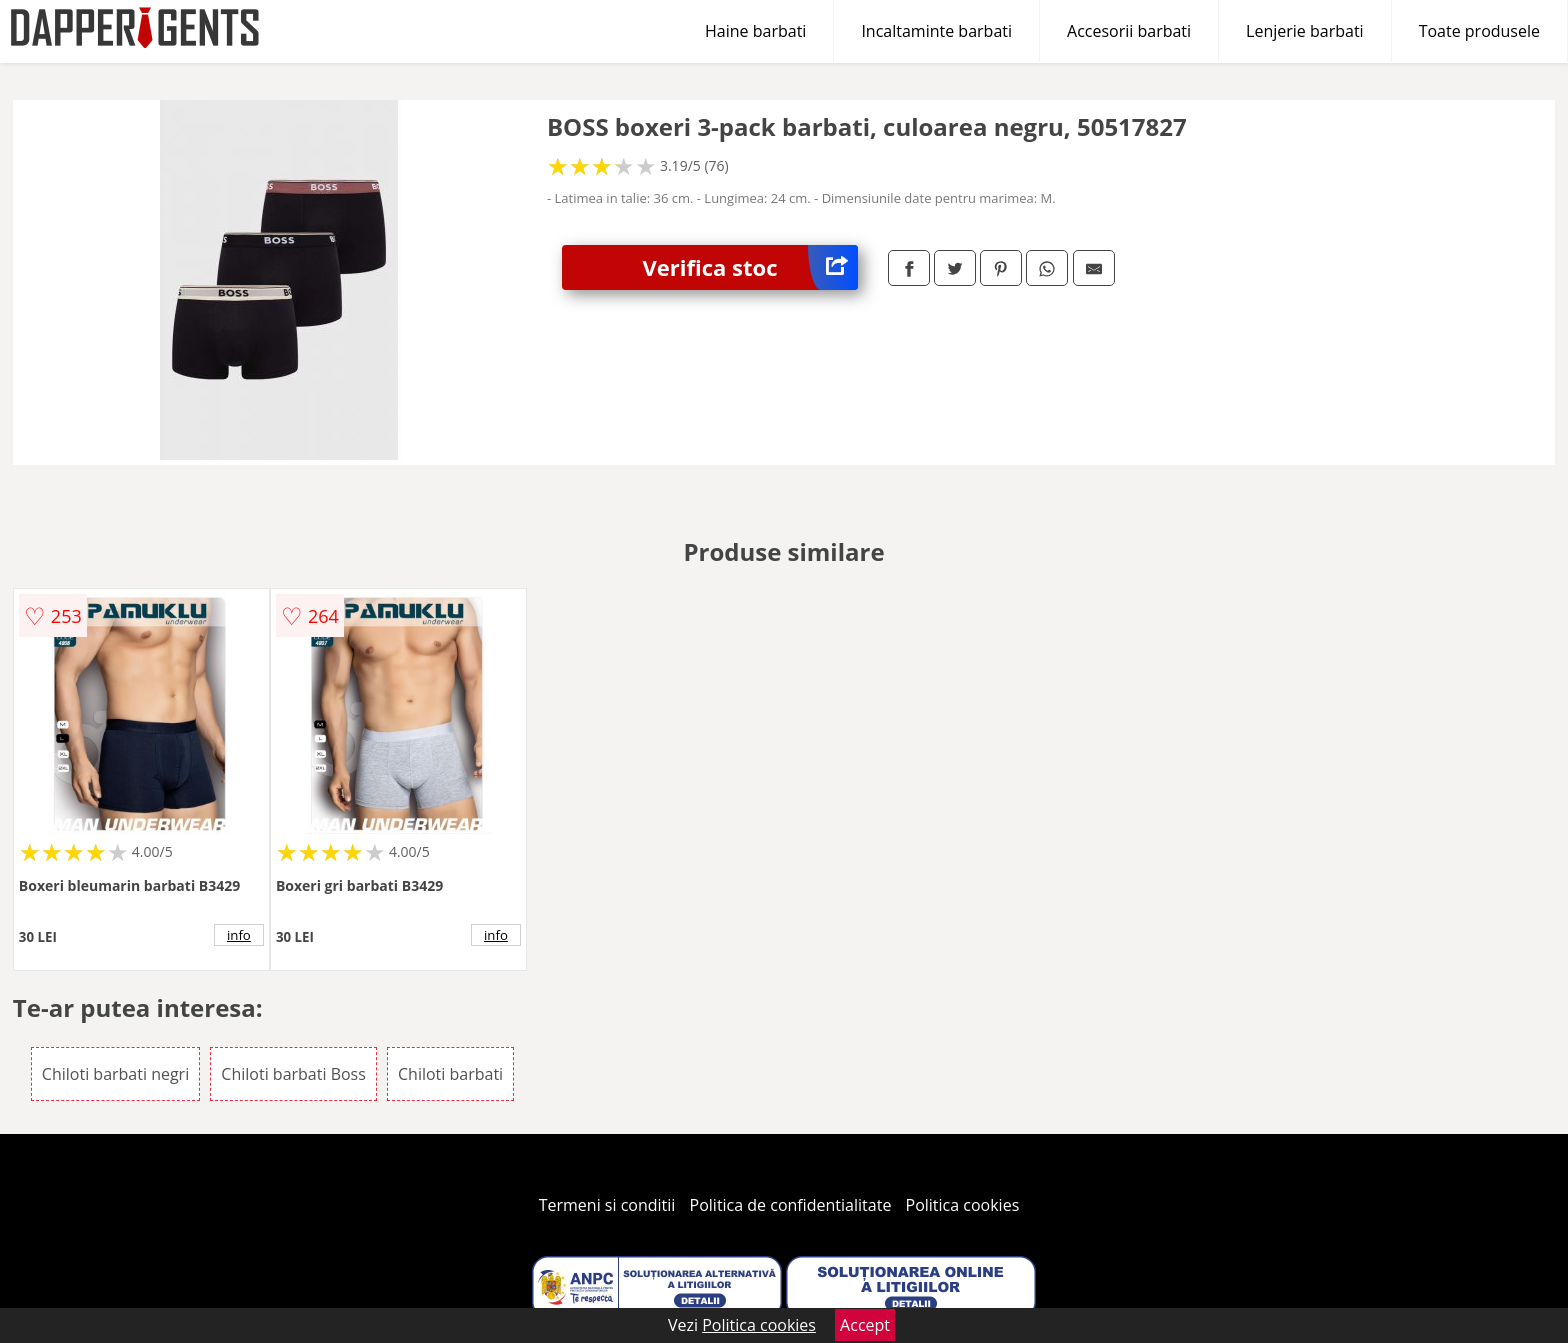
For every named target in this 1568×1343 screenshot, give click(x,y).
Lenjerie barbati (1305, 31)
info (239, 935)
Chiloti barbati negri (115, 1074)
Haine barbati (755, 31)
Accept (865, 1325)
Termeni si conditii (607, 1205)
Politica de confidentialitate (791, 1205)
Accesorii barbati (1129, 31)
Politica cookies (963, 1205)
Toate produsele (1479, 31)
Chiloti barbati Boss (293, 1074)
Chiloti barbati (450, 1074)
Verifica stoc (750, 267)
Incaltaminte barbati (936, 31)
